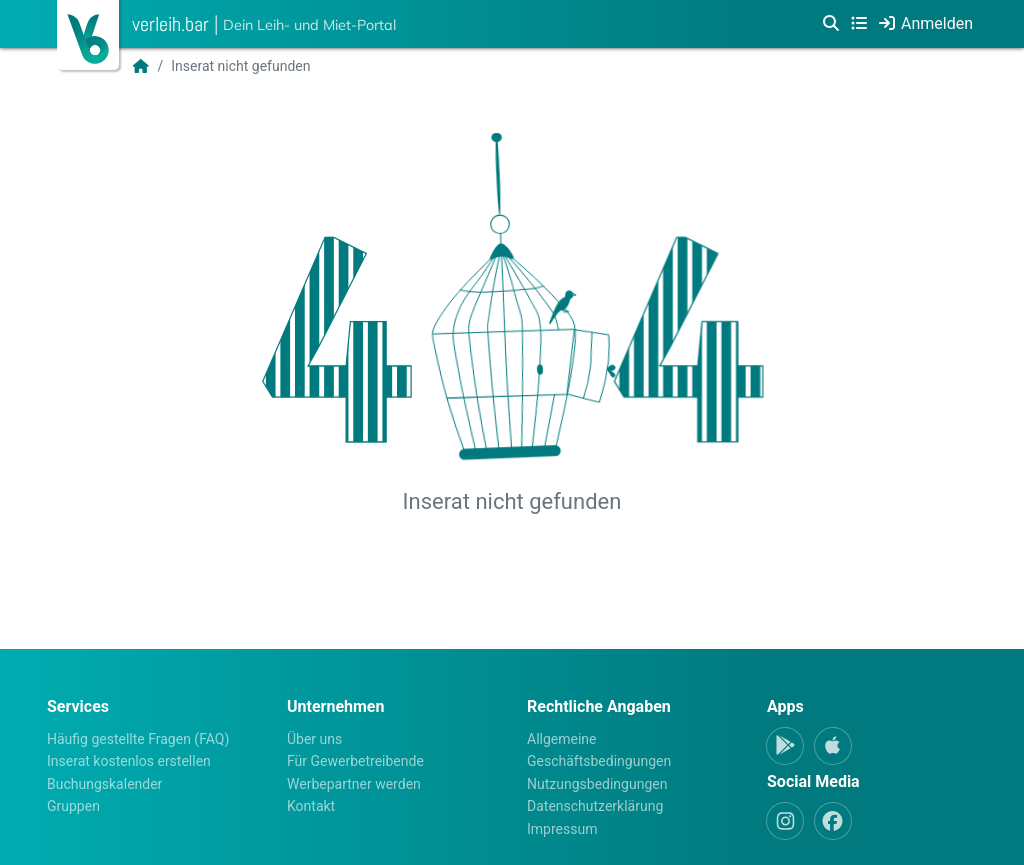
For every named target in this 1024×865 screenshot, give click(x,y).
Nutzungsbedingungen (597, 784)
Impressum (562, 829)
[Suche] (831, 24)
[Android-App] (785, 746)
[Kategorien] (859, 24)
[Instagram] (785, 821)
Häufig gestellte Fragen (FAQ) (138, 739)
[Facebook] (833, 821)
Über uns (314, 739)
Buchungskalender (104, 784)
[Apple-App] (833, 746)
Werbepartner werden (354, 784)
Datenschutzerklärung (595, 806)
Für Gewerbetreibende (355, 761)
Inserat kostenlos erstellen (129, 761)
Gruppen (73, 806)
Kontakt (311, 806)
